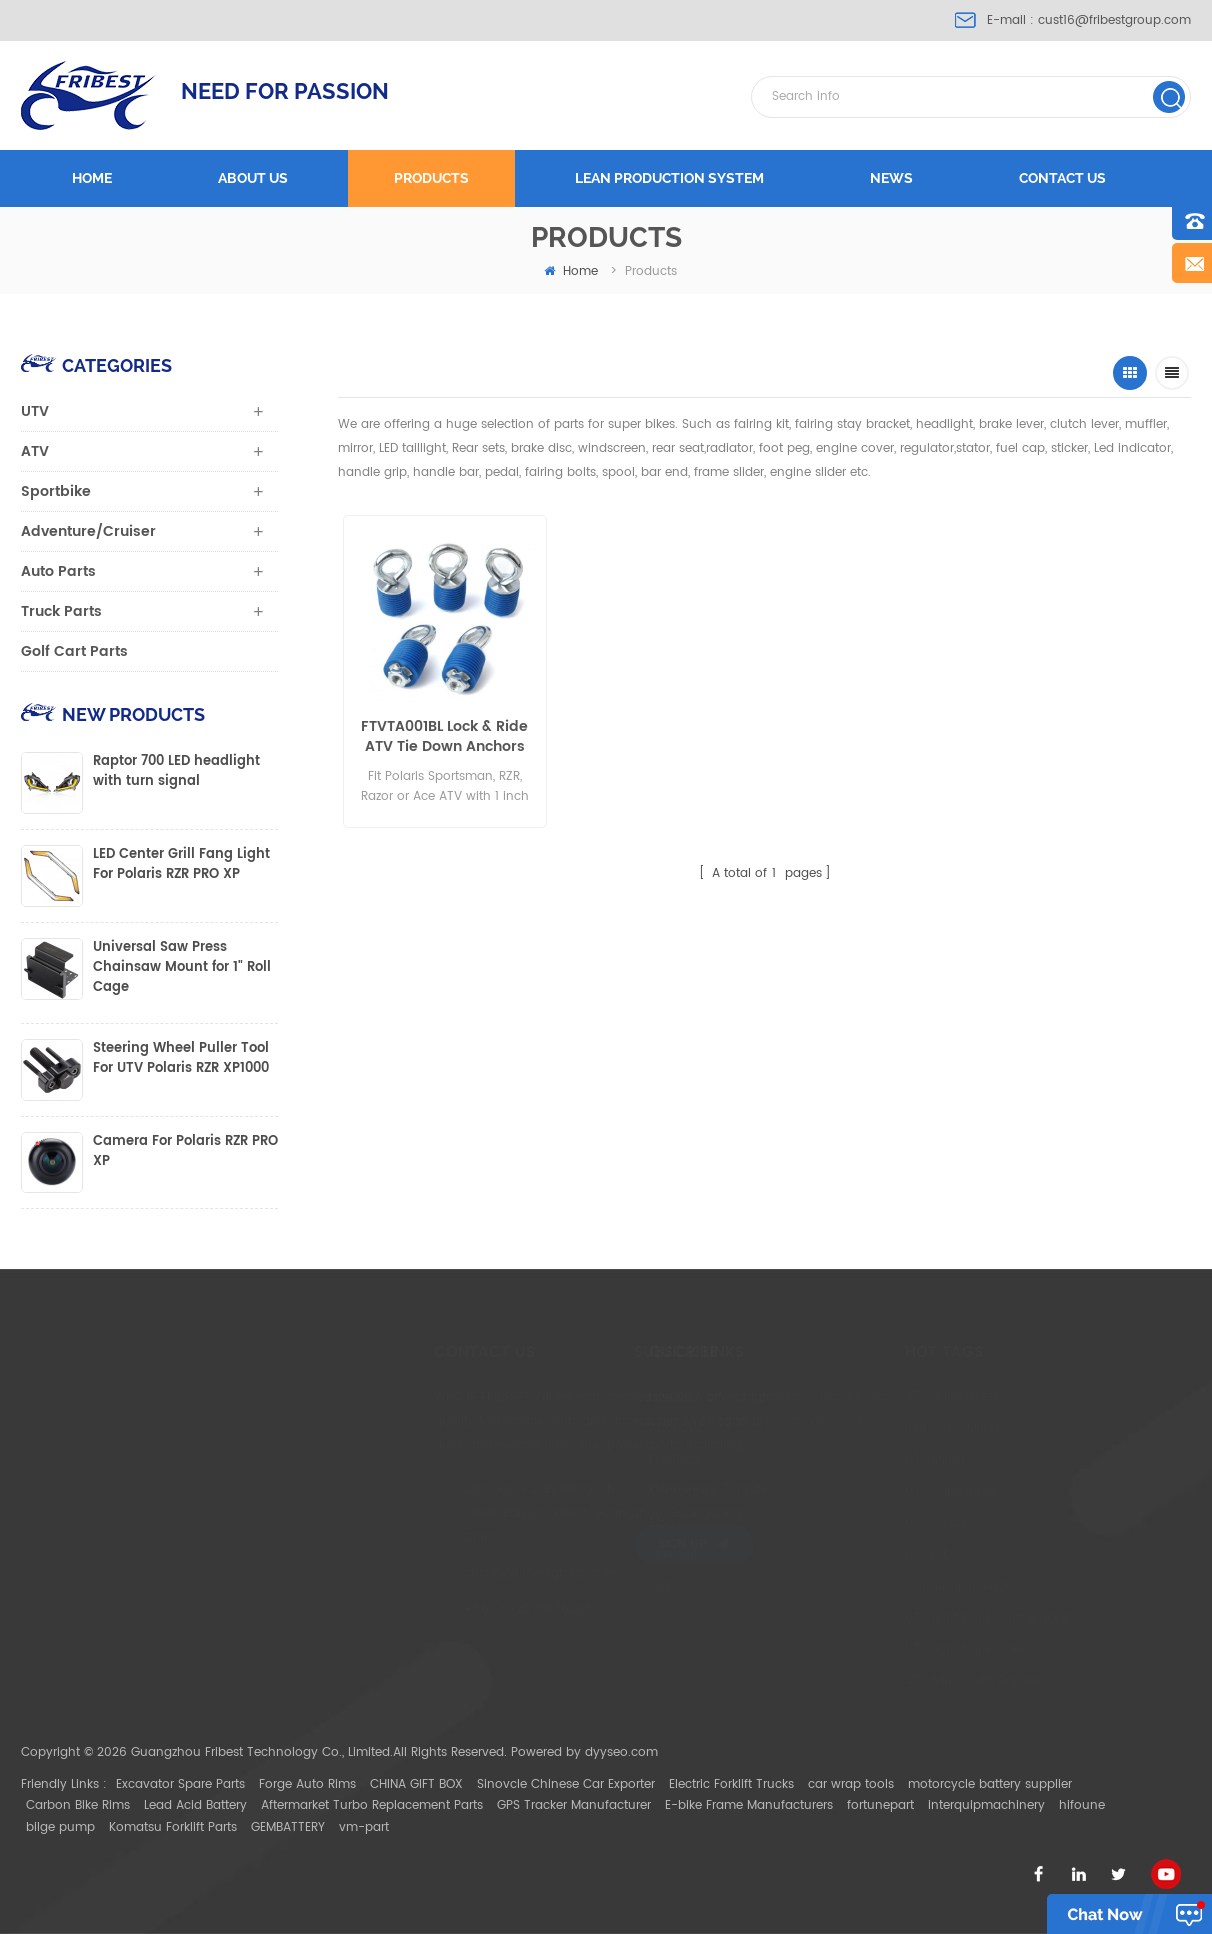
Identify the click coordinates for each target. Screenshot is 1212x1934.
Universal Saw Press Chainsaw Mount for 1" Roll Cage (182, 968)
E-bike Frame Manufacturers (749, 1805)
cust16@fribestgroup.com (1114, 20)
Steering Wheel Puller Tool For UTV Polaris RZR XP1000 (181, 1059)
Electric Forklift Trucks (731, 1784)
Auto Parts (58, 571)
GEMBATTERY (288, 1827)
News (891, 178)
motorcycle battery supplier (990, 1784)
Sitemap (607, 1554)
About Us (610, 1428)
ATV (35, 451)
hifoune (1082, 1805)
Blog (596, 1523)
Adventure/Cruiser (88, 531)
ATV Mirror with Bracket (892, 1681)
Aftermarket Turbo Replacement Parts (372, 1805)
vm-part (364, 1827)
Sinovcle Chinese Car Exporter (566, 1784)
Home (92, 178)
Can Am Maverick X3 (886, 1586)
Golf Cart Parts (74, 651)
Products (431, 178)
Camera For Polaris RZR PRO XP (185, 1152)
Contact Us (616, 1491)
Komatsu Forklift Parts (173, 1827)
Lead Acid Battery (195, 1805)
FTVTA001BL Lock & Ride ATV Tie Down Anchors (441, 737)
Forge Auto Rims (307, 1784)
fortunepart (880, 1805)
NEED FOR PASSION (285, 91)
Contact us (1062, 178)
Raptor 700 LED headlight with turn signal (176, 772)
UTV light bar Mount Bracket (907, 1618)
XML (594, 1586)
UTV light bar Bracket (886, 1649)
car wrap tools (851, 1784)
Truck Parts (61, 611)
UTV (35, 411)
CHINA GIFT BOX (416, 1784)
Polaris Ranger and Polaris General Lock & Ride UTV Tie (648, 737)
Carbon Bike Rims (78, 1805)
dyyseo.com (621, 1752)
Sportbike (56, 491)
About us (253, 178)
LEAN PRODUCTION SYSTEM (669, 178)
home (571, 271)
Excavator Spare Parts (180, 1784)
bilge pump (60, 1827)
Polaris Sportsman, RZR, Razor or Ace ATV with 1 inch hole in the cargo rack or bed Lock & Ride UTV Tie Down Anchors (851, 737)
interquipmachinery (986, 1805)
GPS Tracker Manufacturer (574, 1805)
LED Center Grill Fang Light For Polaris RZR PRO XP (181, 865)
